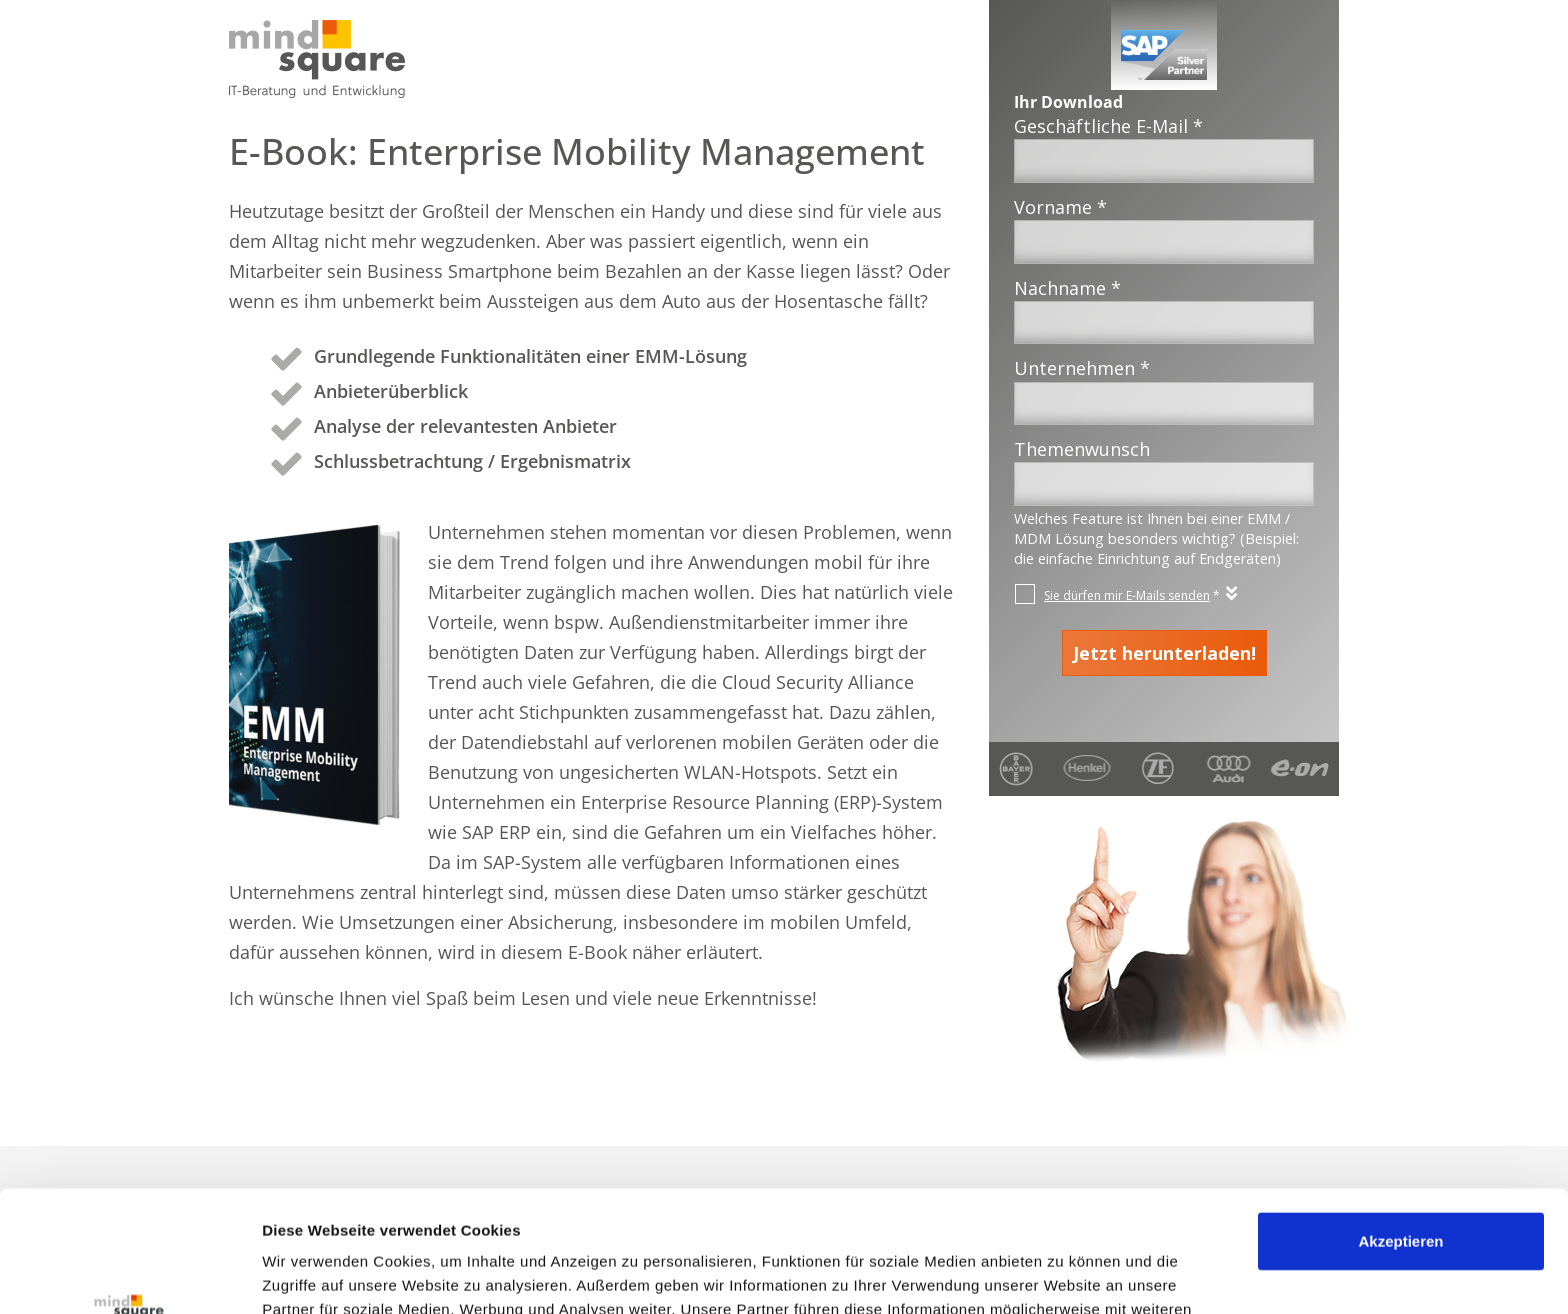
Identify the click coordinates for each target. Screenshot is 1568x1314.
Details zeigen (312, 1274)
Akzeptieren (1400, 1127)
